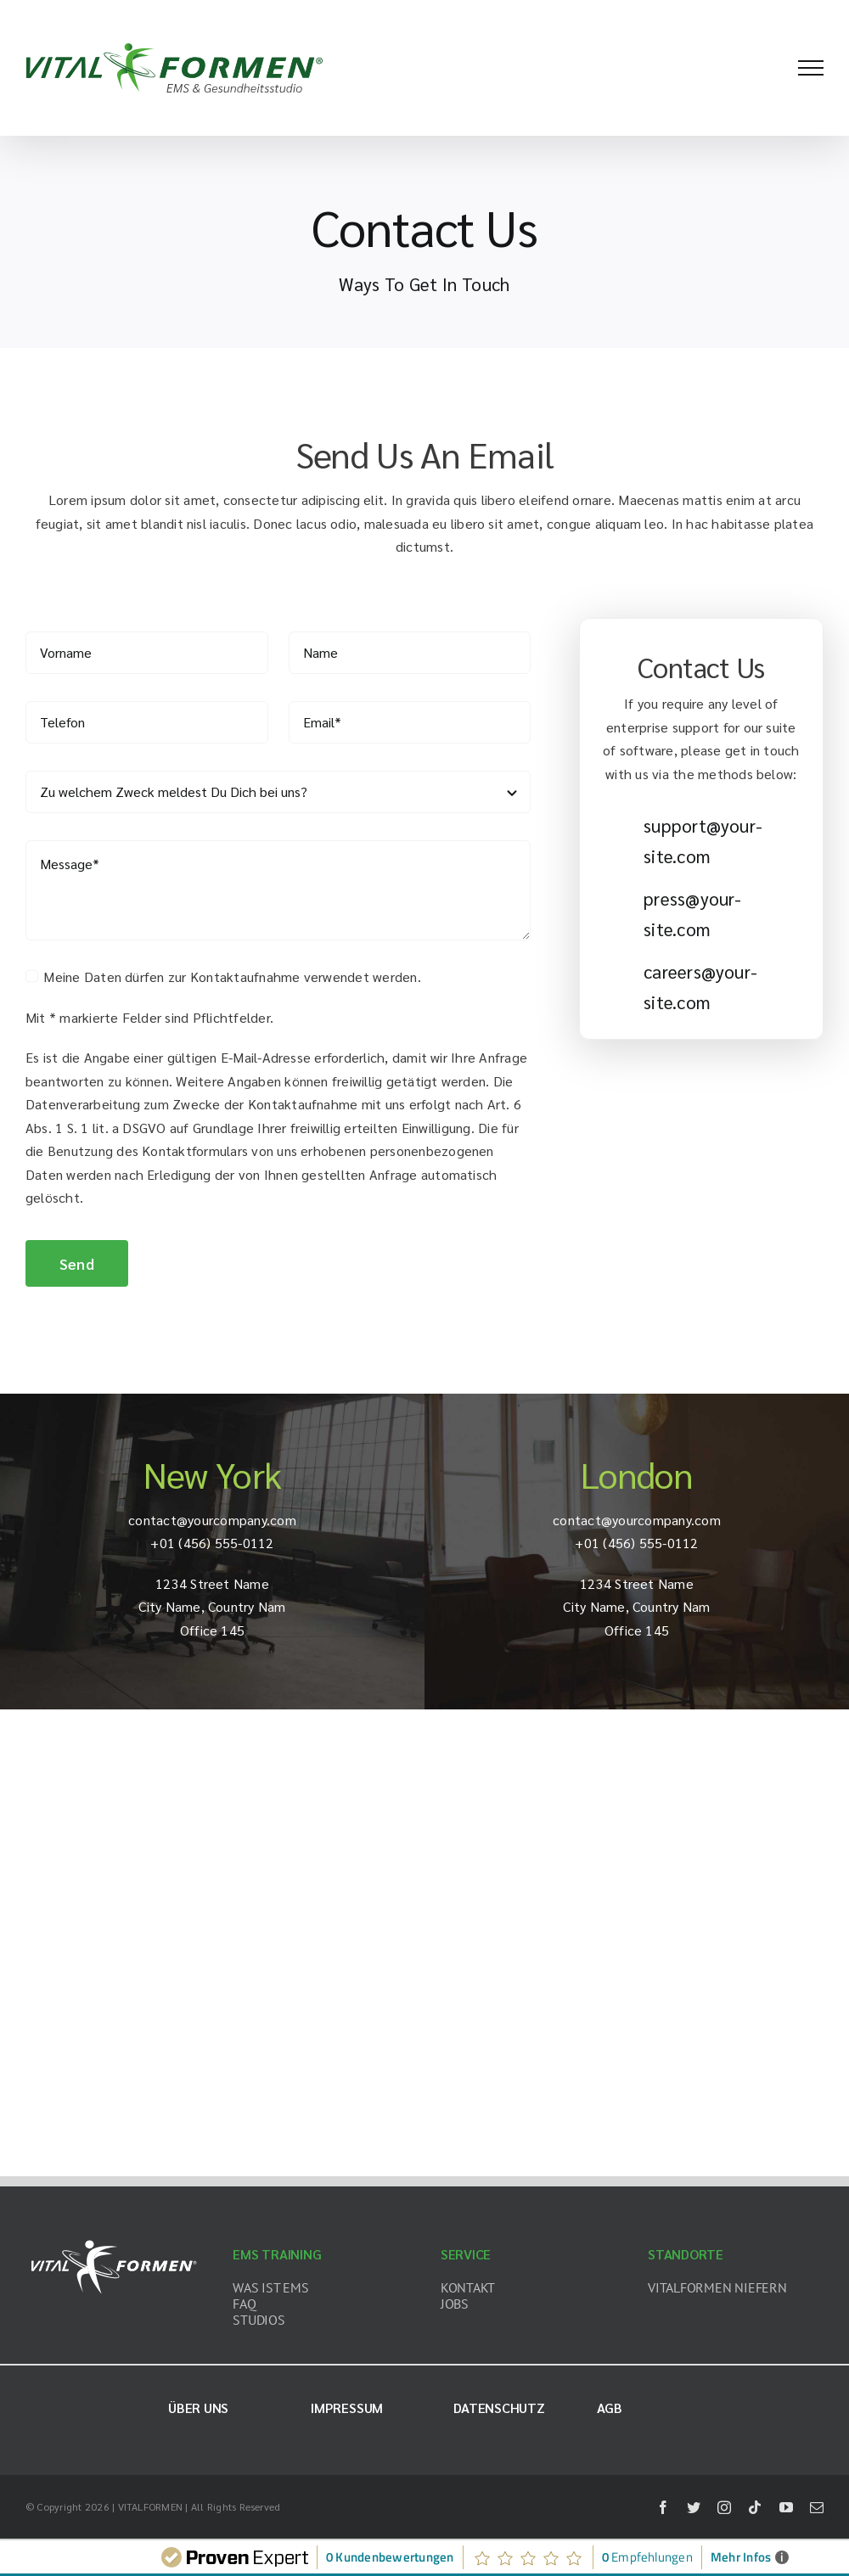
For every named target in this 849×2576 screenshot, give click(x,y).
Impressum (347, 2407)
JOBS (455, 2303)
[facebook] (663, 2507)
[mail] (817, 2507)
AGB (609, 2407)
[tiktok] (755, 2507)
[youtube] (786, 2507)
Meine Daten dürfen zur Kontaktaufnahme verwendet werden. (231, 976)
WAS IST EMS (270, 2287)
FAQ (244, 2303)
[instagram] (724, 2507)
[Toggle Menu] (810, 68)
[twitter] (693, 2507)
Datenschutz (498, 2407)
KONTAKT (468, 2287)
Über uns (198, 2407)
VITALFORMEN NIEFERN (717, 2287)
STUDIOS (258, 2319)
